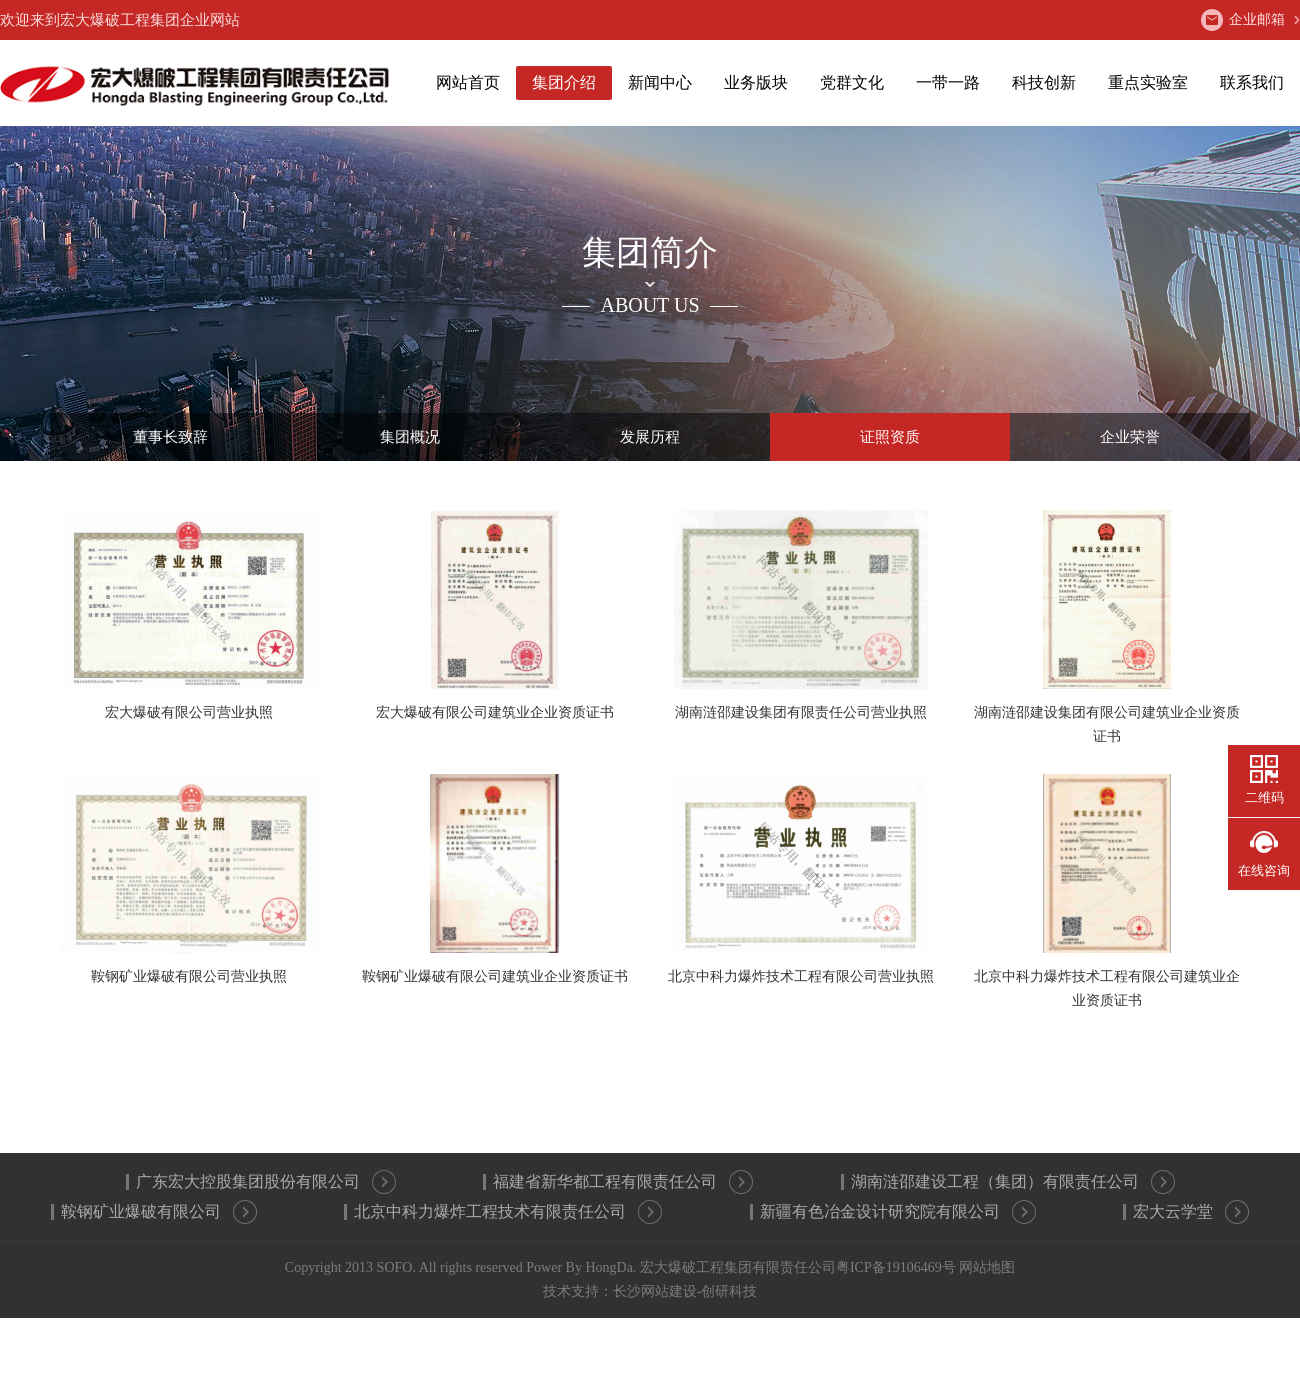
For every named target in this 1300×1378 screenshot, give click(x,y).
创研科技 (729, 1291)
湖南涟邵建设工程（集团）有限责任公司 (1013, 1182)
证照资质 (890, 437)
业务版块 (756, 82)
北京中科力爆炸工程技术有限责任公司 (508, 1212)
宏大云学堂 (1191, 1212)
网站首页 (468, 82)
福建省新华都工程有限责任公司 (623, 1182)
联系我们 (1252, 82)
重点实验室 (1148, 82)
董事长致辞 (170, 437)
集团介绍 (564, 82)
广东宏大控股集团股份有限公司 (266, 1182)
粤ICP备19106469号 (896, 1267)
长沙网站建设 (655, 1291)
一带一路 (948, 82)
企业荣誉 (1130, 437)
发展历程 (650, 437)
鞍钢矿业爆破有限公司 (159, 1212)
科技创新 (1044, 82)
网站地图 (987, 1267)
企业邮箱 (1243, 20)
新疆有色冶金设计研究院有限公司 (898, 1212)
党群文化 (852, 82)
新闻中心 (660, 82)
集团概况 (410, 437)
